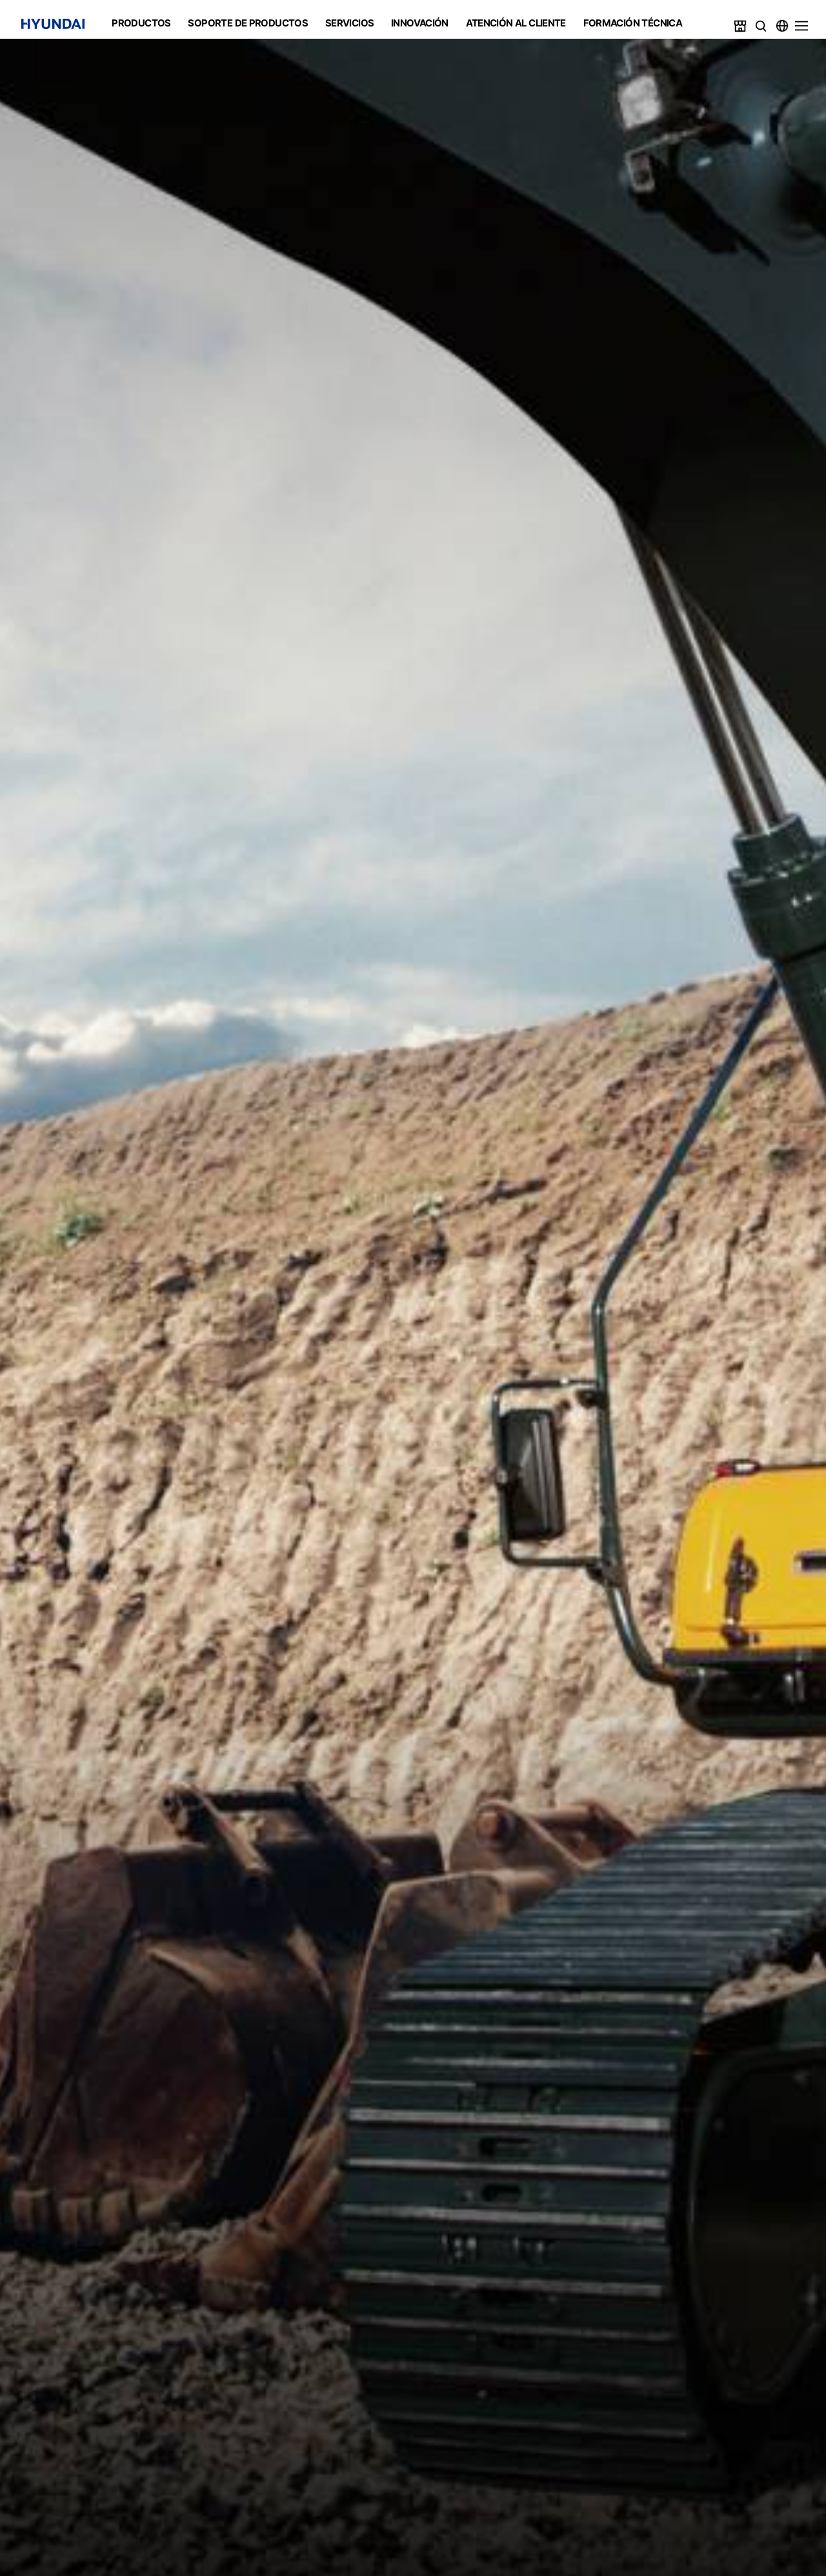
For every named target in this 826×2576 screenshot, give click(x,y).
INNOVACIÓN (419, 23)
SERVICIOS (349, 23)
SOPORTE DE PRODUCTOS (248, 23)
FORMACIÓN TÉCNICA (633, 23)
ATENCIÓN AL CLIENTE (516, 23)
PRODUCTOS (141, 23)
